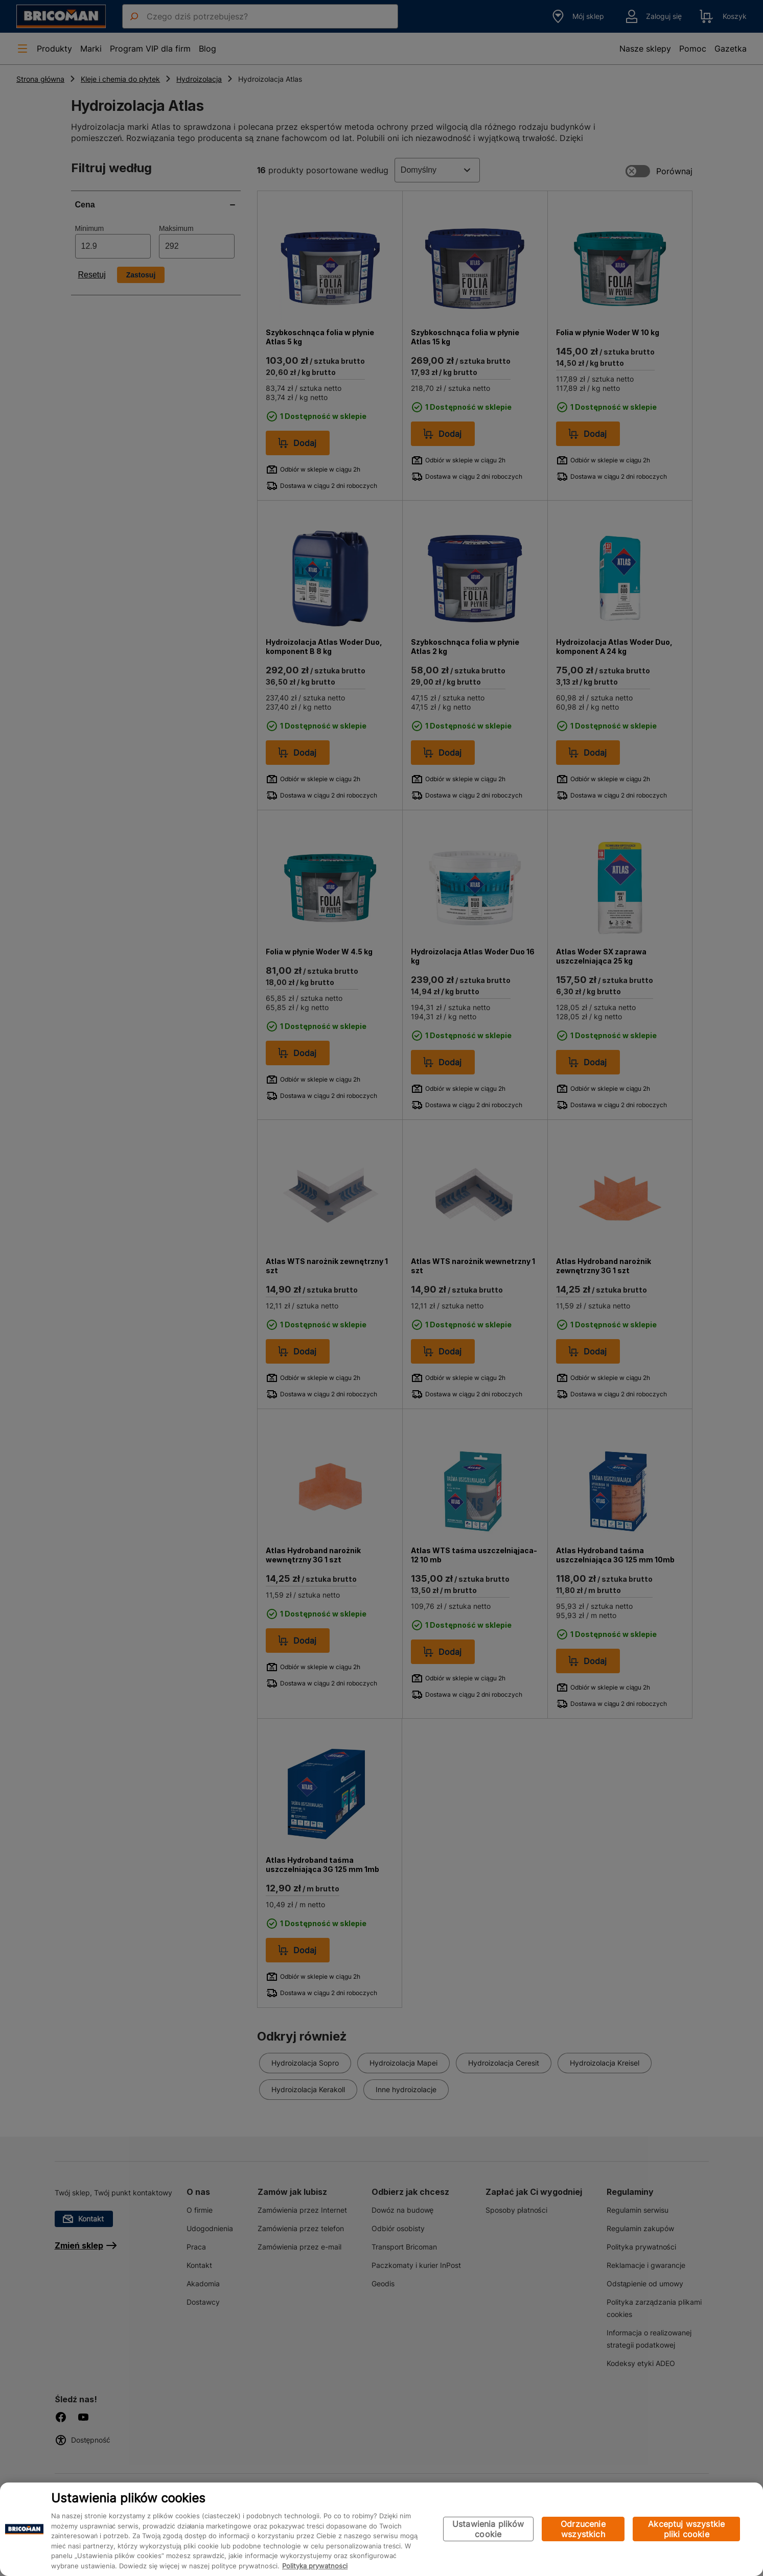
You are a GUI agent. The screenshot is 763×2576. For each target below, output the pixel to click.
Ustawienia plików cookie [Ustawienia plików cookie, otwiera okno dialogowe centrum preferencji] (488, 2529)
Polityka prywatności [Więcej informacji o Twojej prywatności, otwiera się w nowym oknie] (315, 2566)
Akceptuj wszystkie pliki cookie (686, 2529)
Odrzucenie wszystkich (583, 2529)
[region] (381, 2529)
